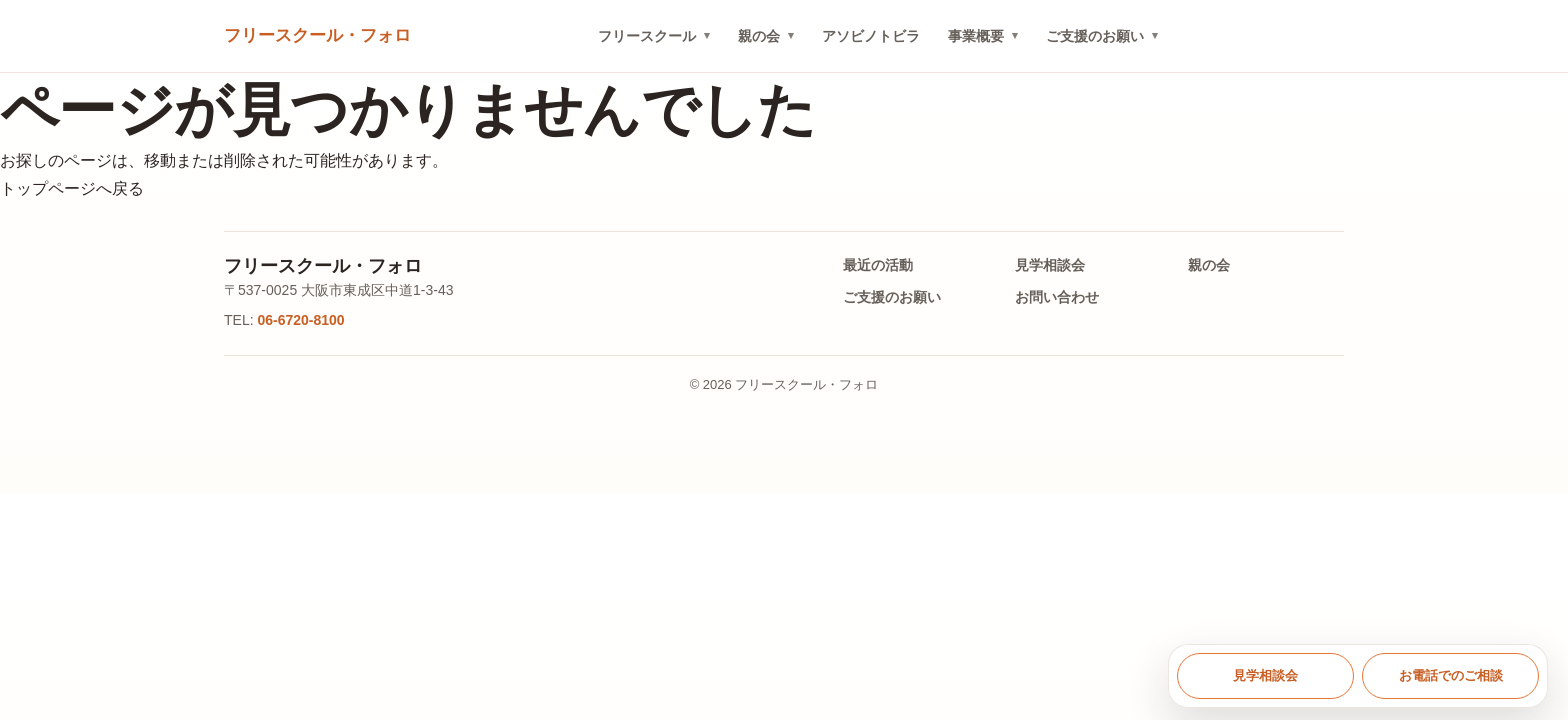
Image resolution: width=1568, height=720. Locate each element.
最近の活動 (878, 265)
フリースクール (647, 36)
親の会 (759, 36)
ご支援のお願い (1095, 36)
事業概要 (976, 36)
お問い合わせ (1057, 297)
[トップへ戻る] (317, 36)
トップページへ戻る (72, 188)
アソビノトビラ (871, 36)
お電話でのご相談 (1451, 675)
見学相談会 (1050, 265)
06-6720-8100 (300, 320)
